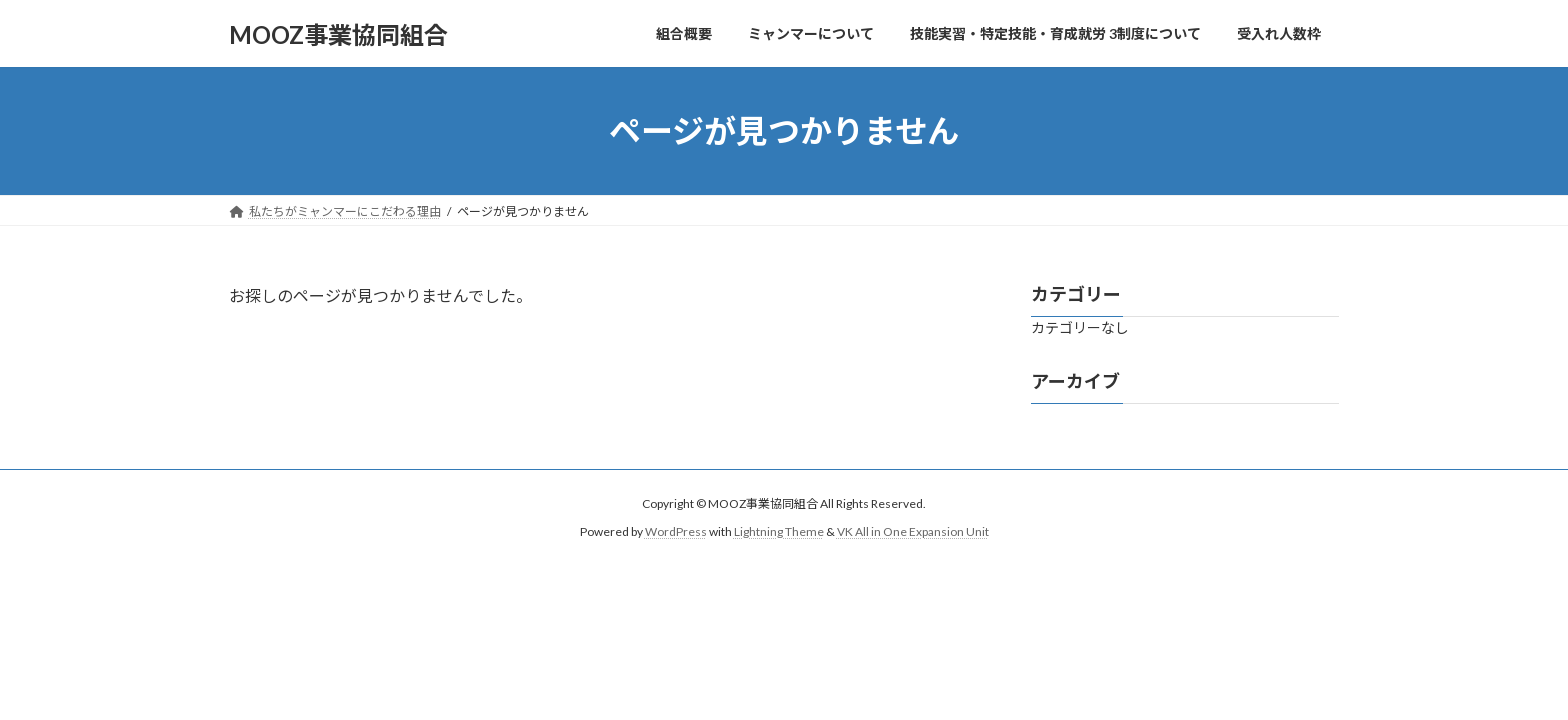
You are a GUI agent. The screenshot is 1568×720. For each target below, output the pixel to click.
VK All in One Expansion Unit (913, 531)
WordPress (676, 531)
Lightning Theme (779, 531)
